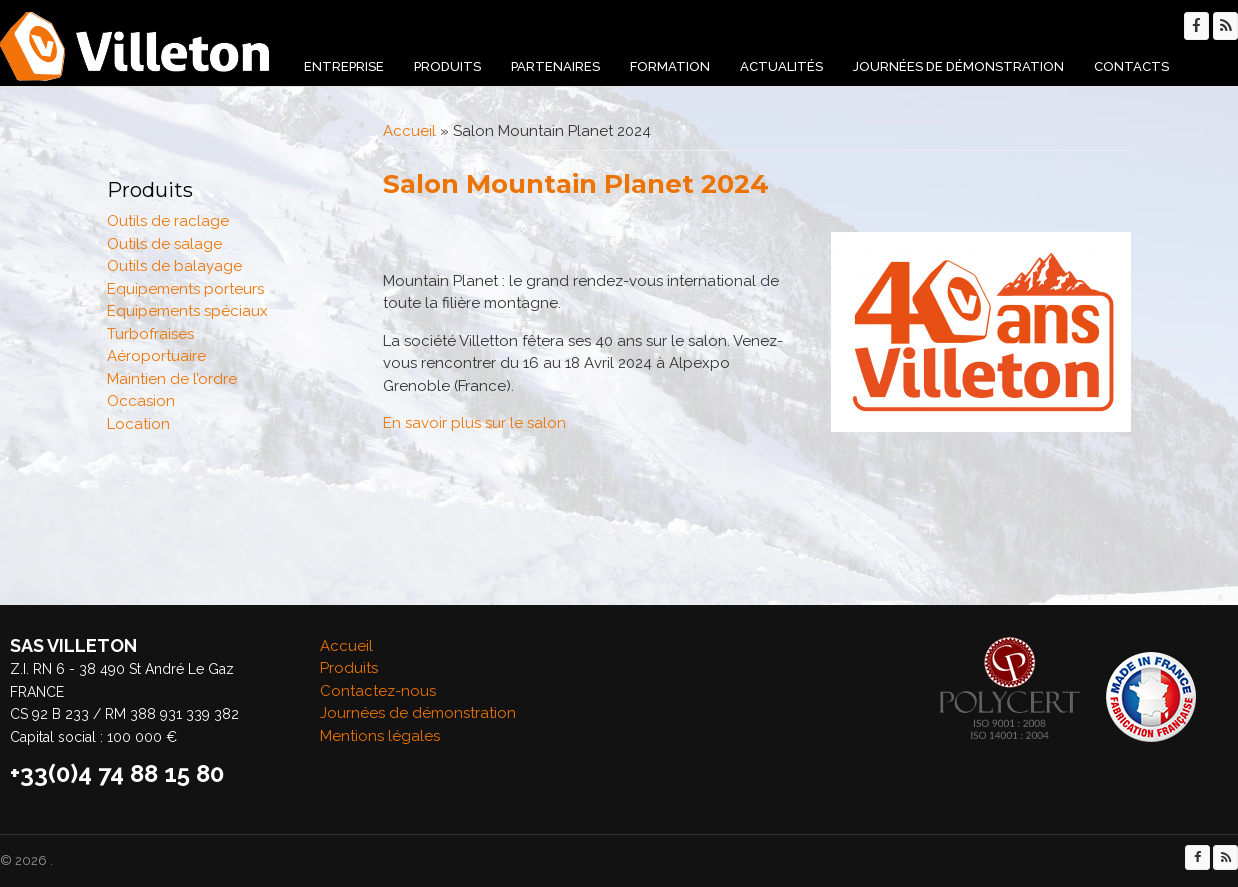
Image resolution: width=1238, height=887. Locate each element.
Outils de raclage (168, 221)
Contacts (1131, 66)
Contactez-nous (378, 691)
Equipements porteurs (185, 289)
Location (138, 424)
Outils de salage (164, 244)
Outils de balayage (174, 266)
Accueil (409, 131)
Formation (670, 66)
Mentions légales (380, 736)
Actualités (781, 66)
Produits (447, 66)
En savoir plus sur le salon (474, 423)
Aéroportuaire (156, 356)
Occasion (141, 401)
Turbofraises (150, 334)
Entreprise (344, 66)
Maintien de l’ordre (172, 379)
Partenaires (555, 66)
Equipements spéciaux (187, 311)
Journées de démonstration (958, 66)
